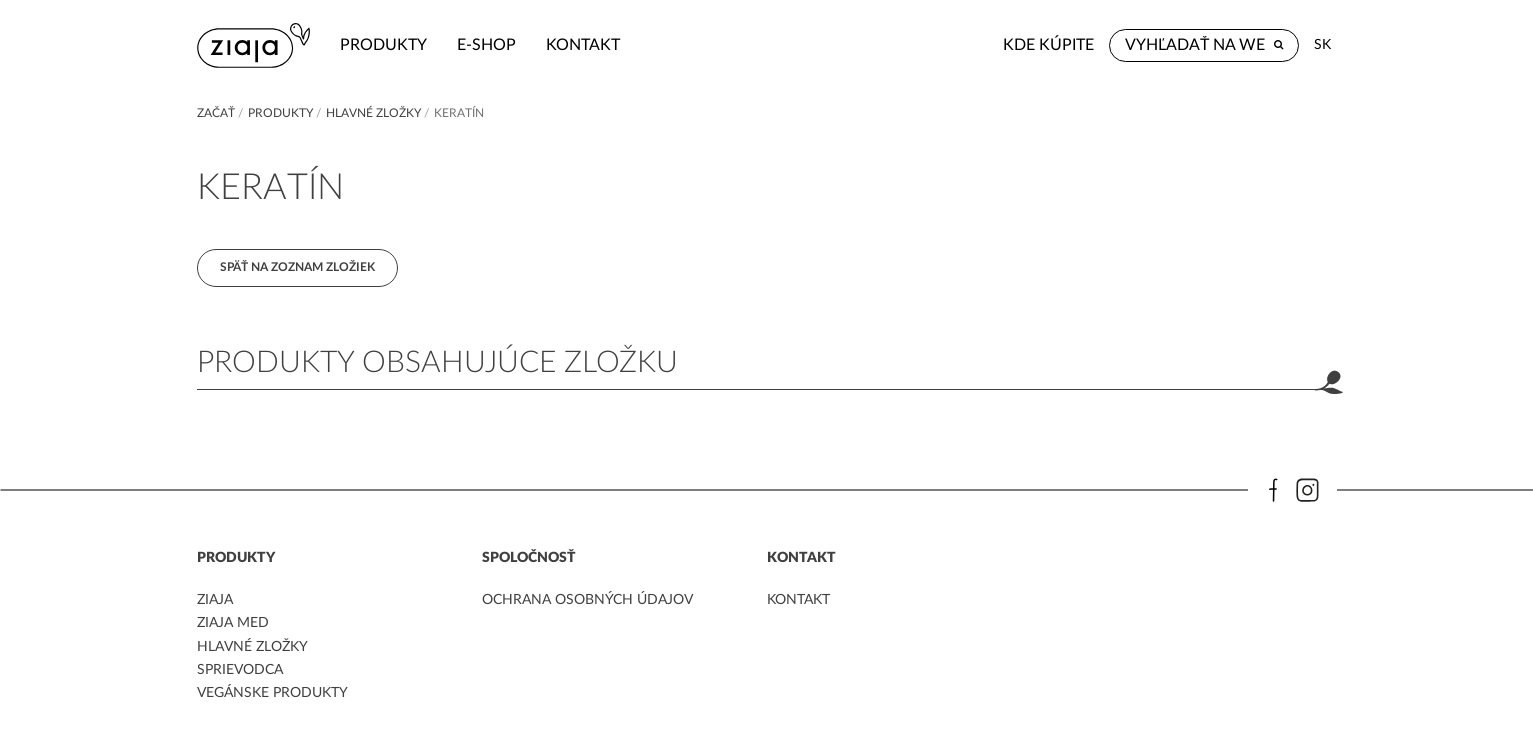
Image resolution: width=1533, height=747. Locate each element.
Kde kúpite (1048, 45)
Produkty (383, 45)
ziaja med (233, 623)
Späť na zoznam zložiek (297, 267)
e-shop (486, 45)
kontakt (583, 45)
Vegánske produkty (272, 693)
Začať (216, 113)
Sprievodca (240, 670)
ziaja (215, 600)
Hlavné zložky (373, 113)
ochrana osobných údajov (587, 600)
